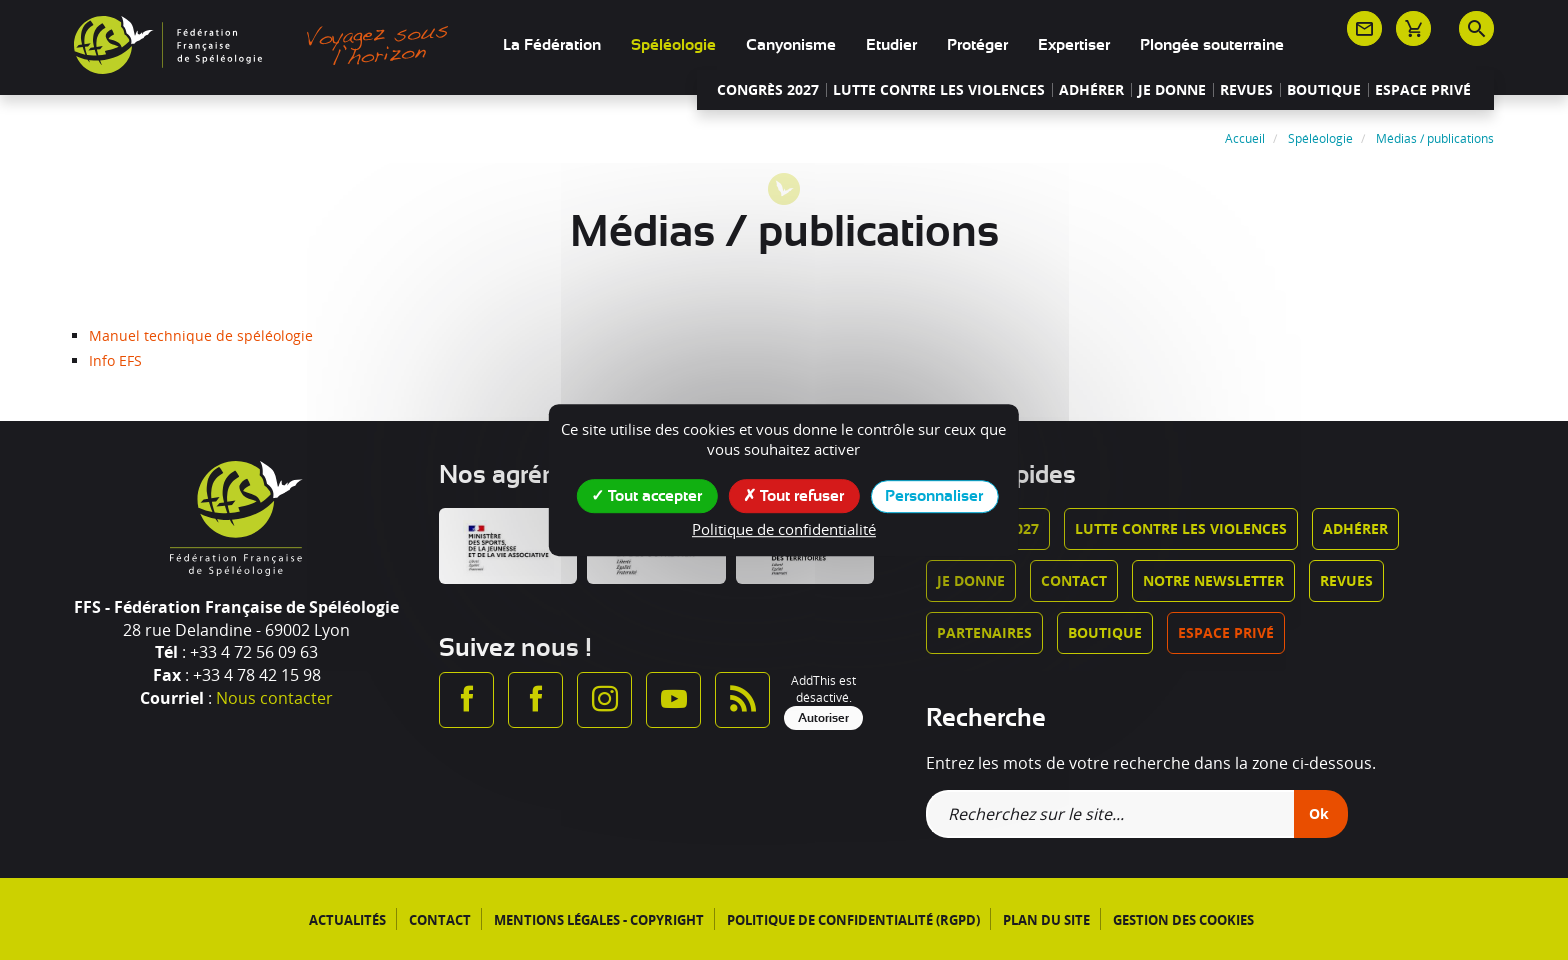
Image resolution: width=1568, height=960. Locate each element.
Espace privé (1423, 90)
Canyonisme (791, 45)
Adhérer (1091, 90)
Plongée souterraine (1212, 45)
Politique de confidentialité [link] (784, 529)
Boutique (1324, 90)
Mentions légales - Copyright (599, 920)
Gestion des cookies (1183, 920)
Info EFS (115, 360)
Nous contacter (274, 698)
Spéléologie (673, 45)
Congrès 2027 (768, 90)
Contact (1074, 580)
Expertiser (1074, 45)
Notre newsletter (1213, 580)
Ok (1319, 813)
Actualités (347, 920)
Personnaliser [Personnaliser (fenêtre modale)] (934, 496)
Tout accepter (646, 495)
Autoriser (823, 718)
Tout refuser (793, 495)
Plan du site (1046, 920)
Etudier (891, 45)
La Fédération (552, 45)
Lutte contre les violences (939, 90)
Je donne (1172, 90)
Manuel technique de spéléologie (201, 335)
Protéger (977, 45)
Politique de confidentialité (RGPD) (853, 920)
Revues (1246, 90)
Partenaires (984, 632)
